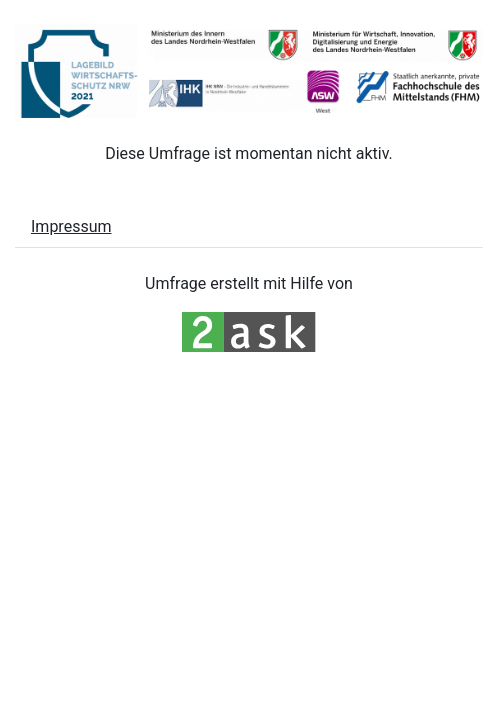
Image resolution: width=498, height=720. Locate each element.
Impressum (71, 226)
